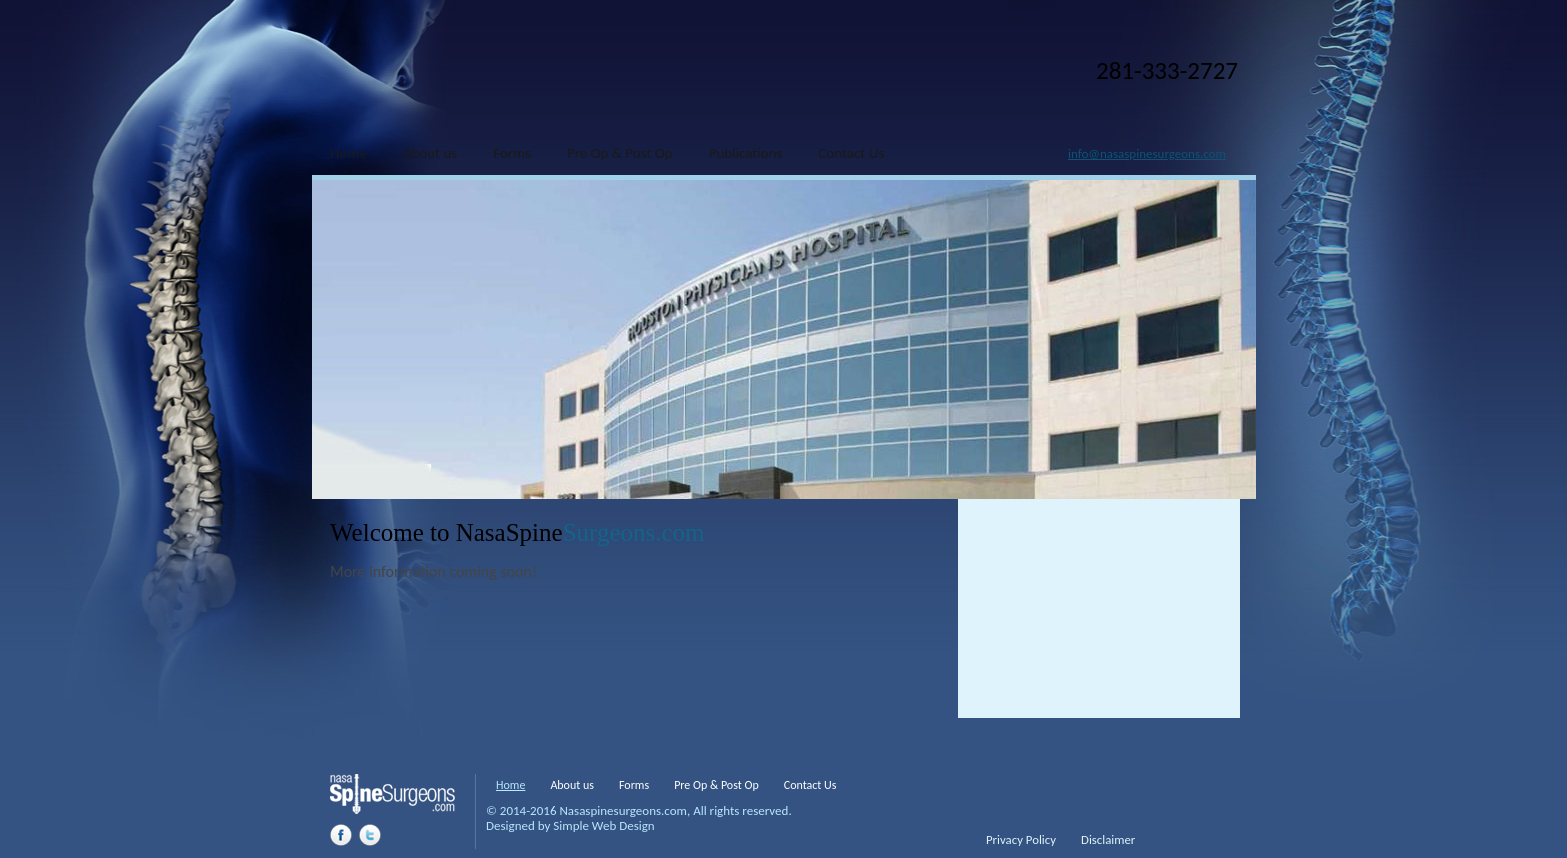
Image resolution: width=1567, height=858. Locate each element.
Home (510, 785)
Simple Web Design (603, 825)
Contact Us (810, 785)
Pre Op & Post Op (716, 785)
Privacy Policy (1021, 839)
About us (572, 785)
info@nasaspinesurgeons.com (1147, 153)
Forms (634, 785)
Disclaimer (1108, 839)
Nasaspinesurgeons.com (623, 810)
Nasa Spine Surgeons (432, 88)
